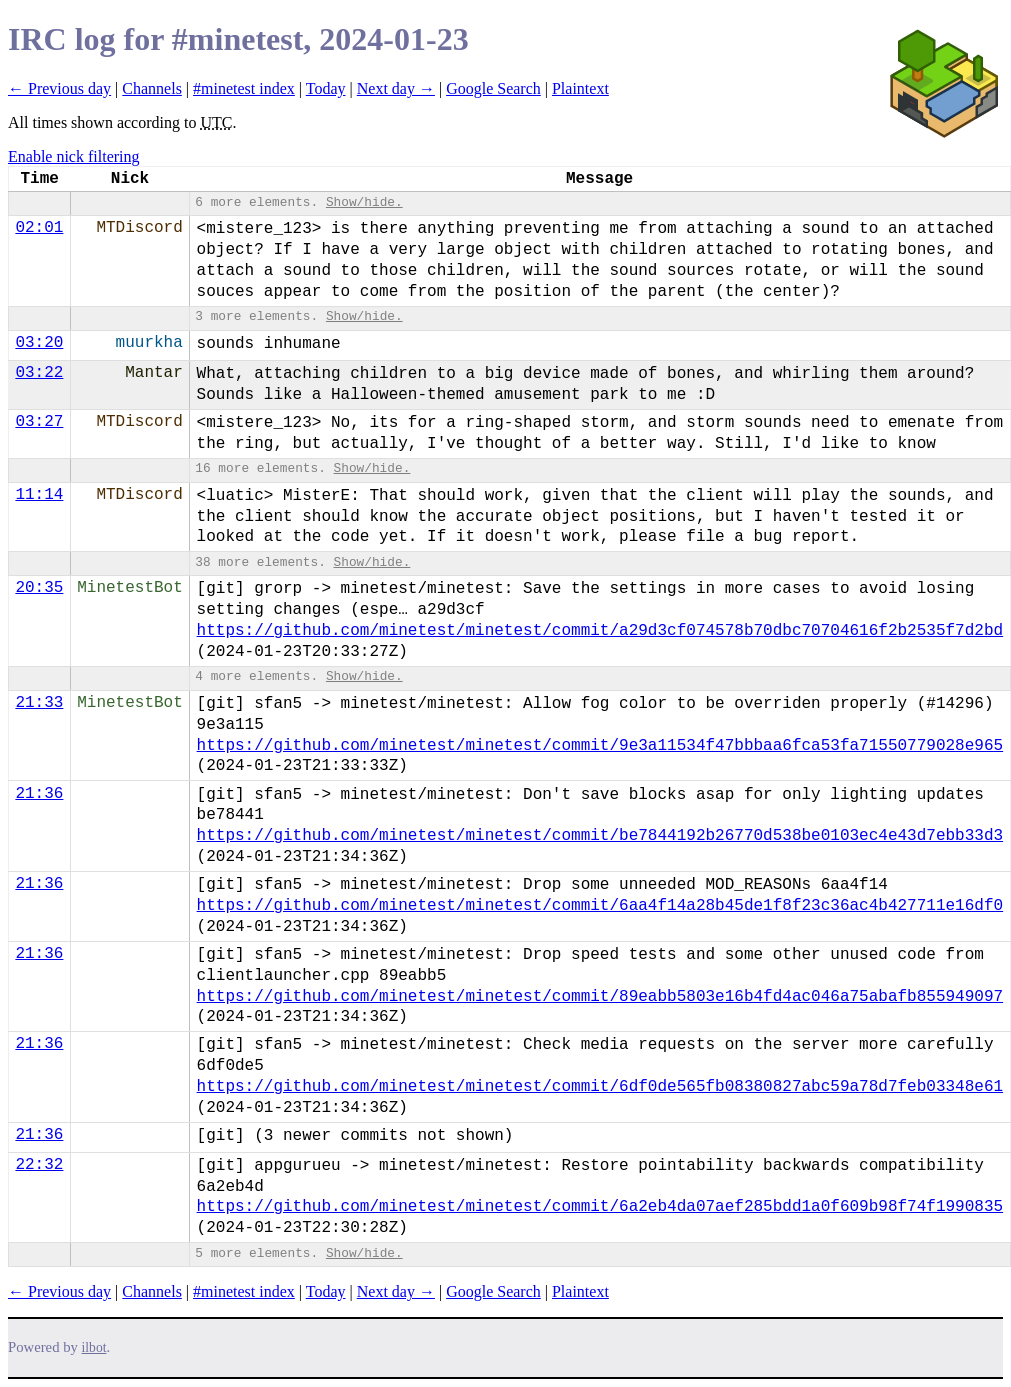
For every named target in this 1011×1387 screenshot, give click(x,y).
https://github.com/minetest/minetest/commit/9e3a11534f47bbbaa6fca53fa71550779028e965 (600, 746)
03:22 (39, 373)
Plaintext (580, 88)
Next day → (396, 88)
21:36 (39, 794)
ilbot (94, 1347)
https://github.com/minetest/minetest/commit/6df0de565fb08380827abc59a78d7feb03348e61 (600, 1087)
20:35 (39, 588)
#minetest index (244, 88)
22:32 (39, 1165)
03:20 (39, 343)
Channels (152, 88)
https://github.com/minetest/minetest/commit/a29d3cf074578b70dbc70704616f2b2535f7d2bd (600, 631)
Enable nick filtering (74, 156)
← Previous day (59, 88)
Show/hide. (364, 202)
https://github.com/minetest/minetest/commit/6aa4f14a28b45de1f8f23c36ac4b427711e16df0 (600, 906)
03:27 (39, 422)
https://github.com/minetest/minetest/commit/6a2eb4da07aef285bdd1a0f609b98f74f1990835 (600, 1207)
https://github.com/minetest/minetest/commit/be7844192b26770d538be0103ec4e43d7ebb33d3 (600, 836)
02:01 (39, 228)
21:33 (39, 703)
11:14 (39, 495)
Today (326, 88)
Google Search (493, 88)
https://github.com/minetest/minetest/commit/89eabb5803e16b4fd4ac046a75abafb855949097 (600, 997)
